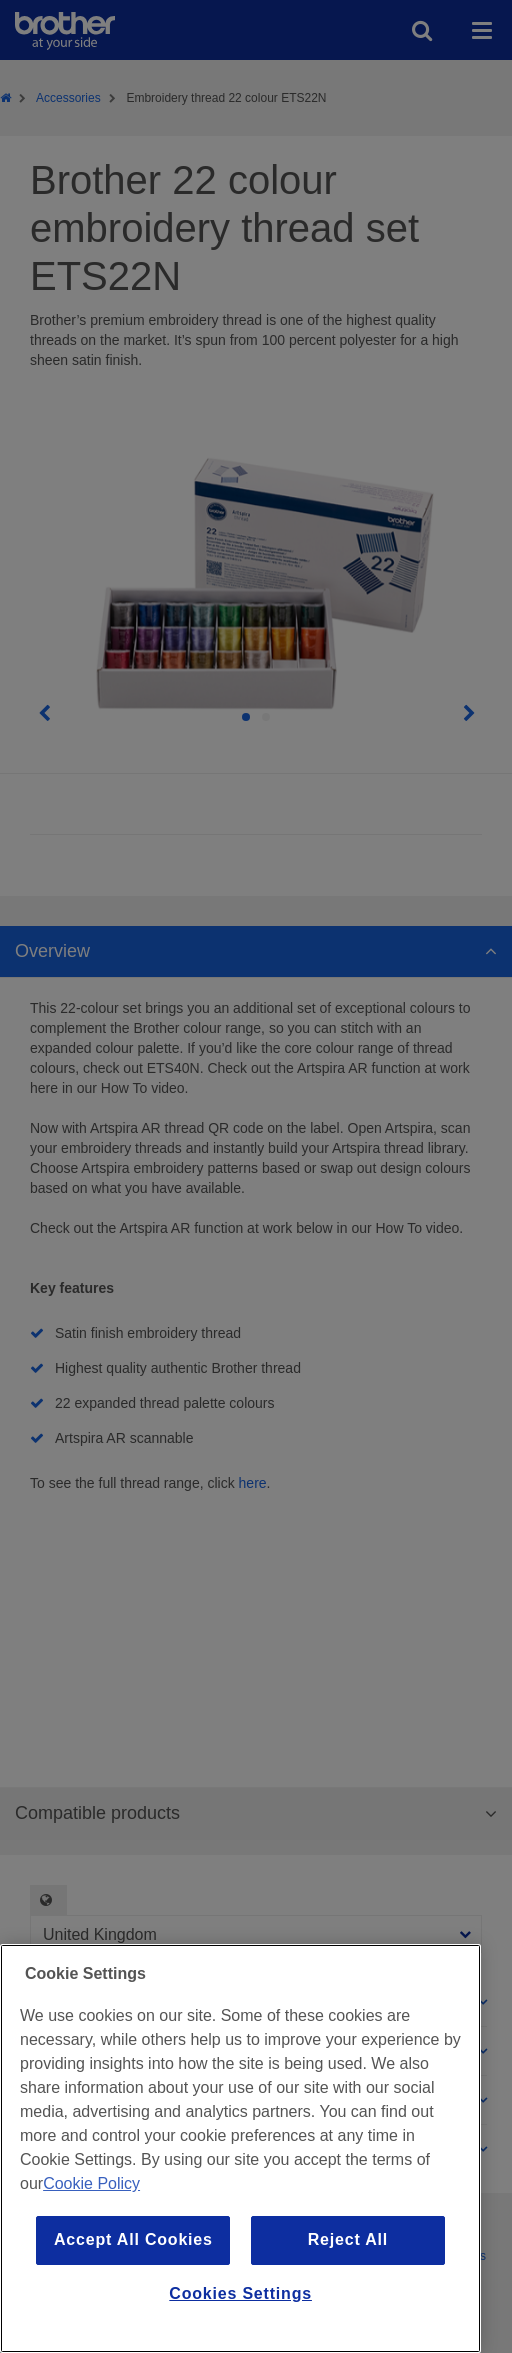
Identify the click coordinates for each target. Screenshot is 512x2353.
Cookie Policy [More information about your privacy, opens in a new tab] (91, 2183)
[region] (240, 2148)
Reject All (348, 2239)
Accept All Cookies (133, 2239)
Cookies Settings (240, 2293)
